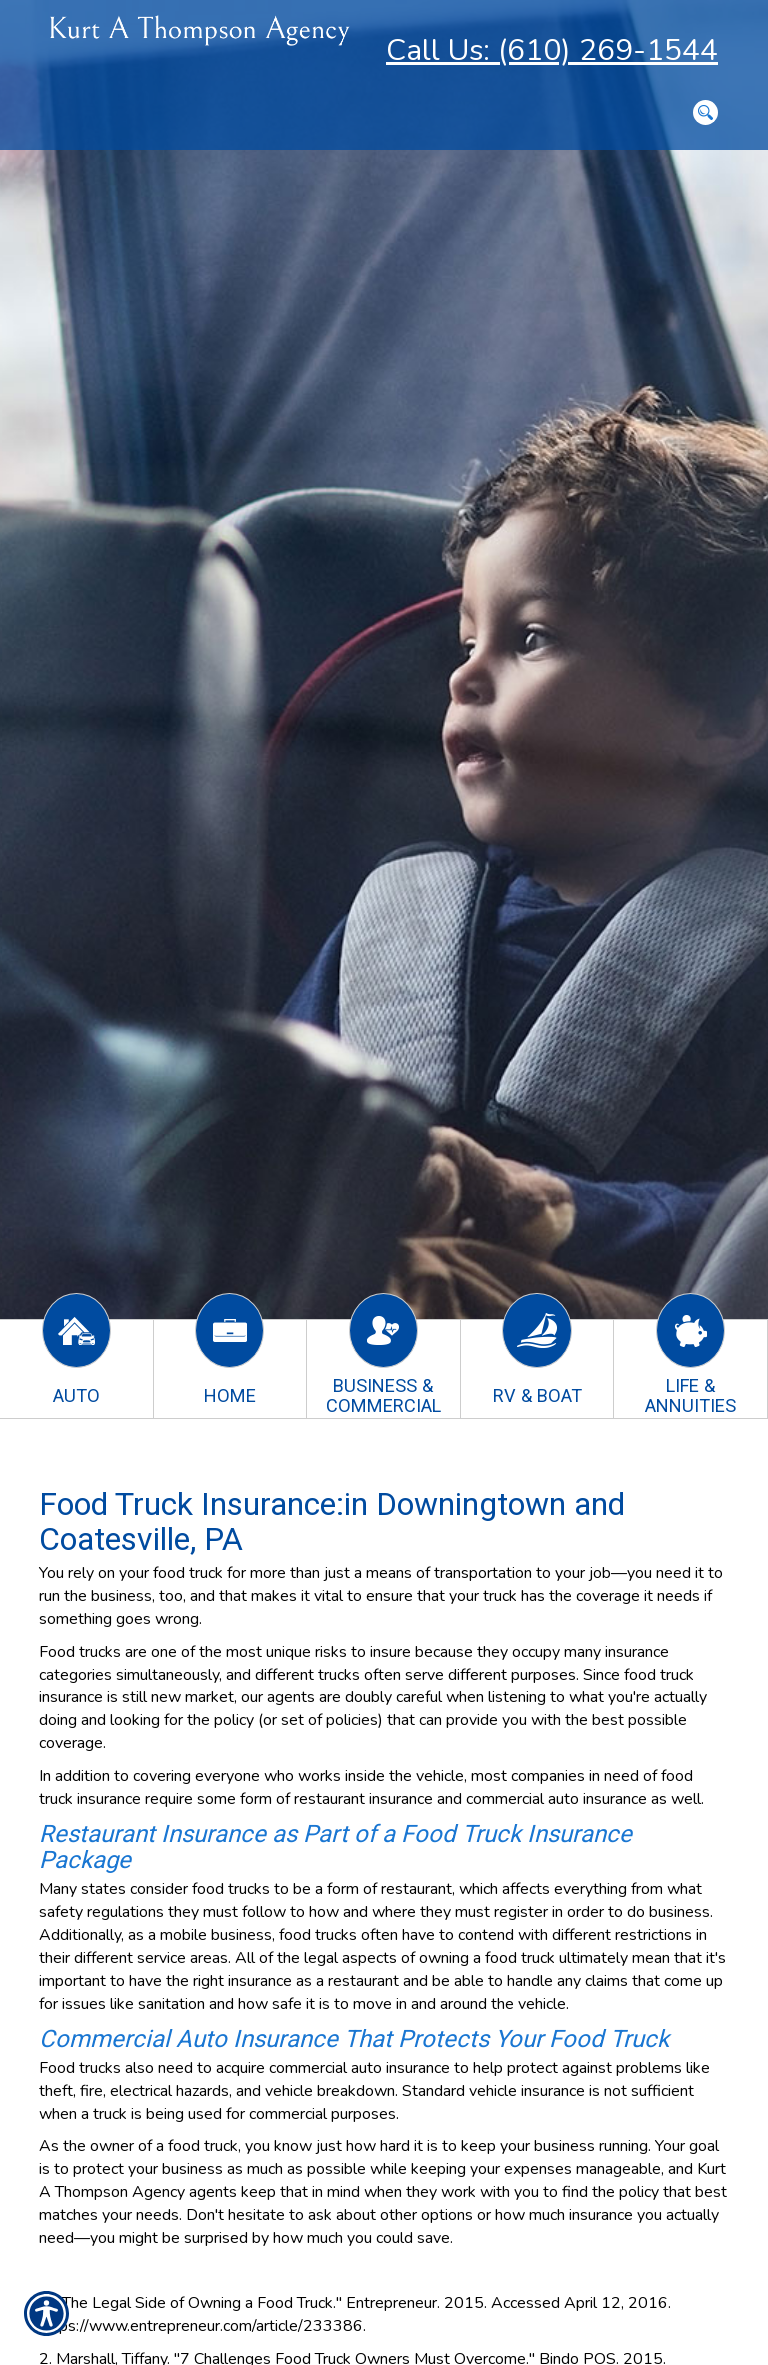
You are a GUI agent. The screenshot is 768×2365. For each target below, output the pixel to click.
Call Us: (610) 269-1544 (552, 50)
